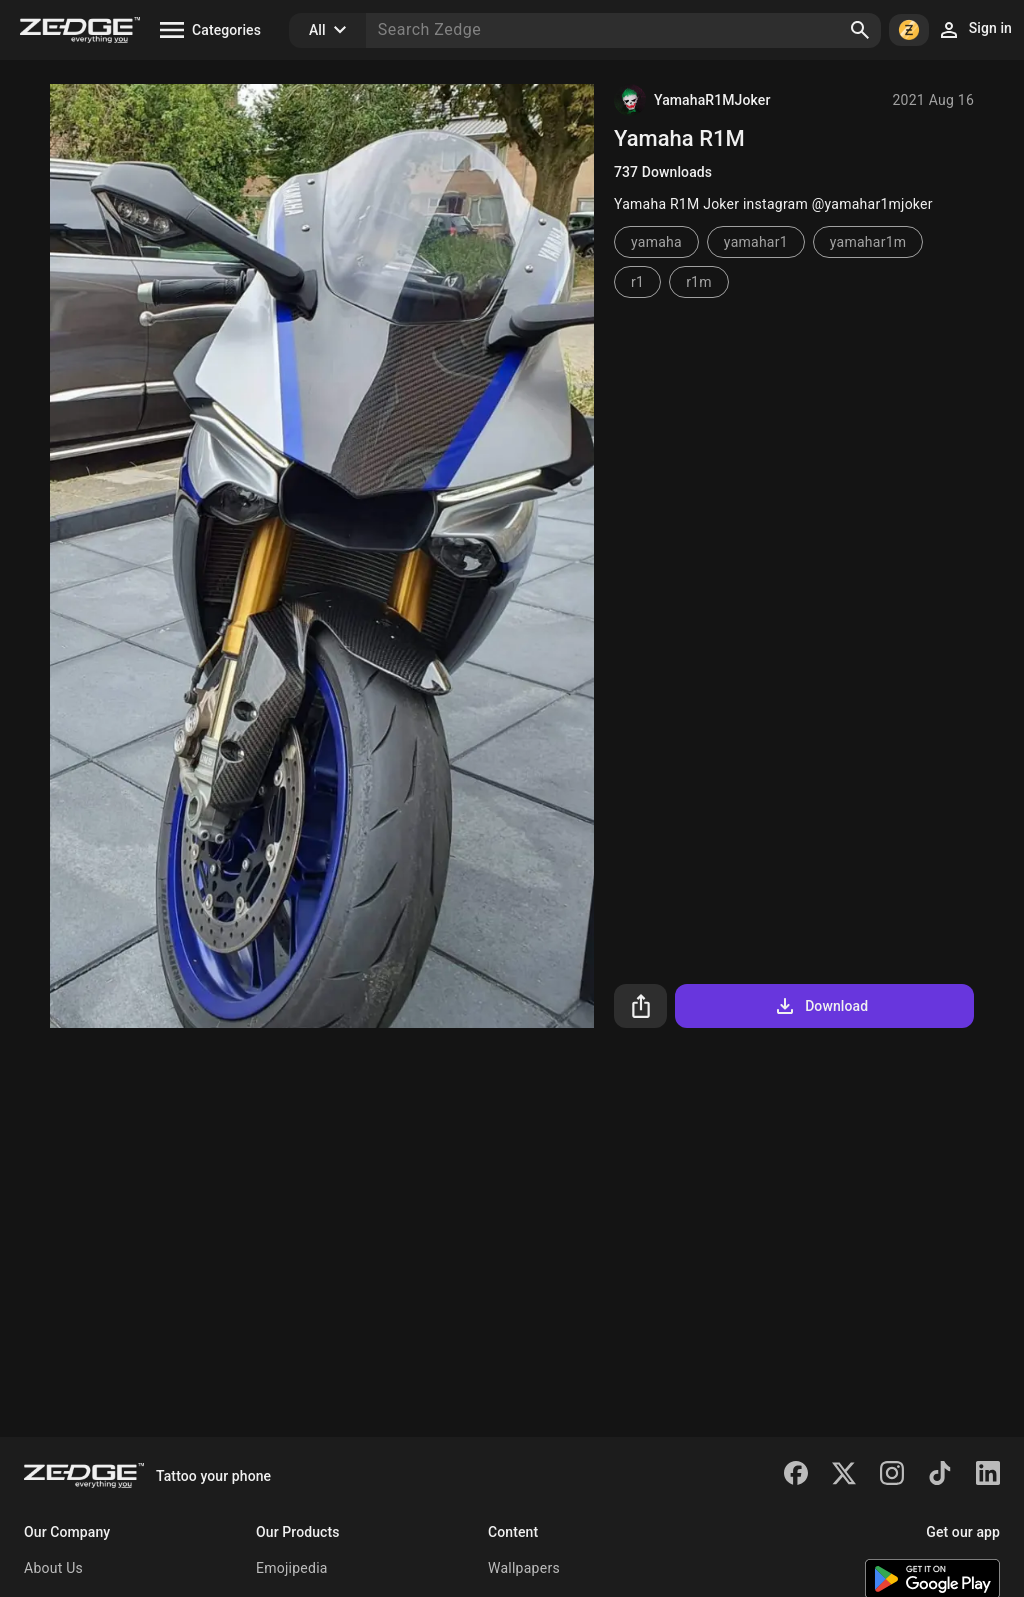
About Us (53, 1568)
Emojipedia (292, 1568)
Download (820, 1006)
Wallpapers (524, 1568)
